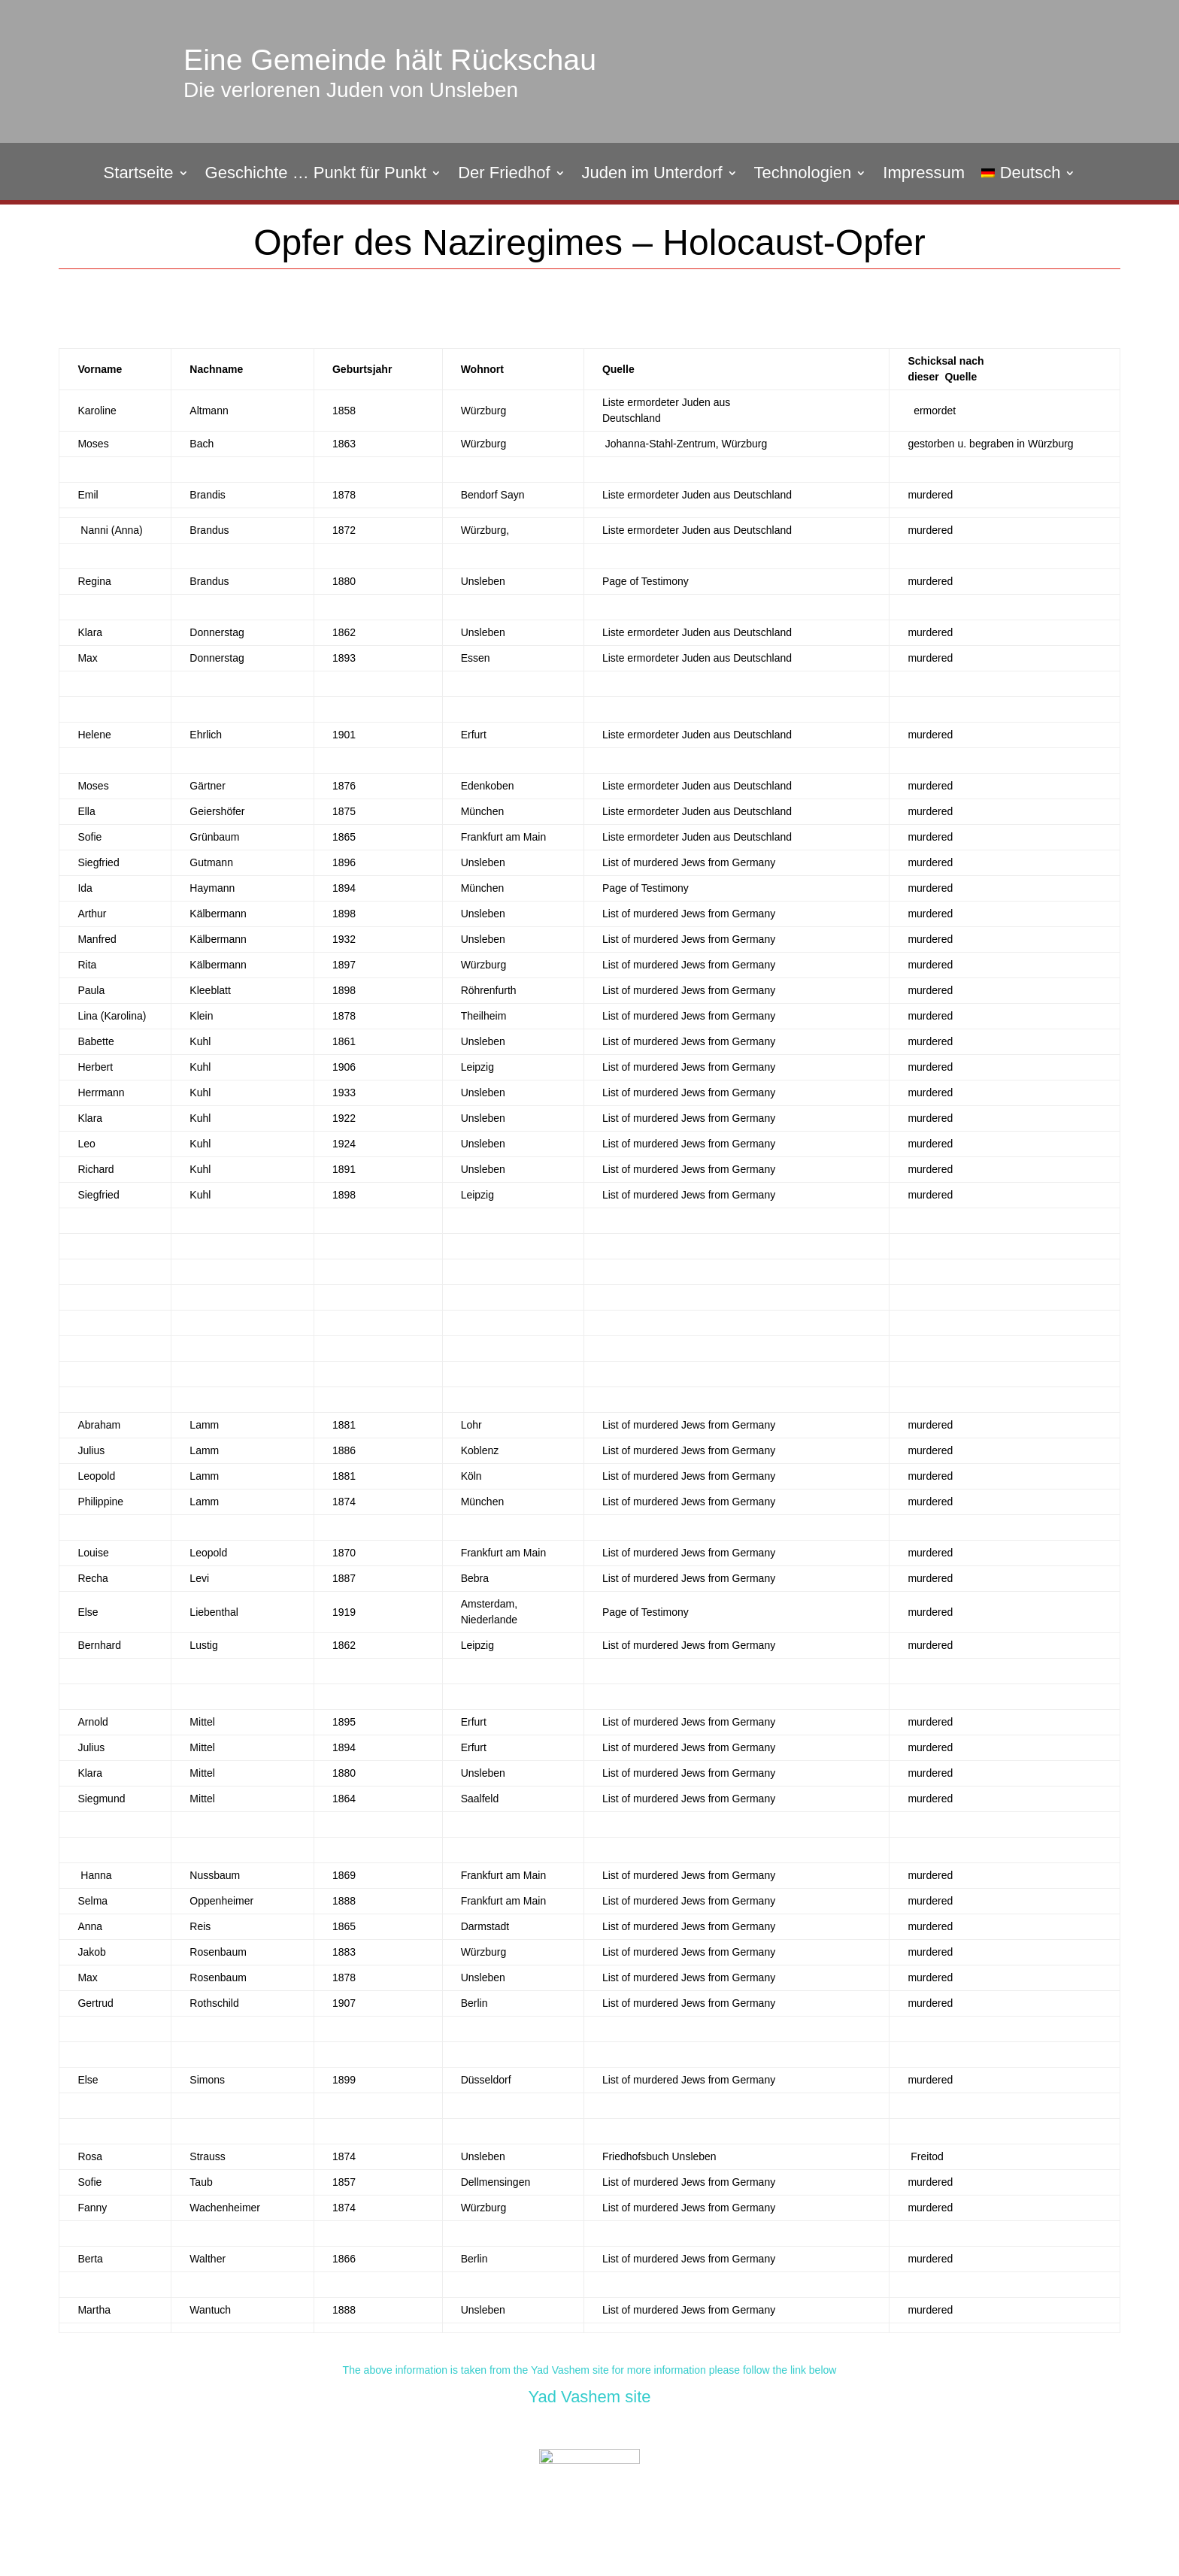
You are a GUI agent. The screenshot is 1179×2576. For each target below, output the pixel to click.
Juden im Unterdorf (652, 175)
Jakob (91, 1952)
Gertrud (95, 2003)
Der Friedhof (504, 175)
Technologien (803, 175)
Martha (94, 2310)
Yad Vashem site (589, 2396)
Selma (92, 1901)
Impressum (924, 175)
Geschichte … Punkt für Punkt (316, 175)
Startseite (139, 175)
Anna (89, 1926)
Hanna (94, 1875)
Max (87, 1977)
